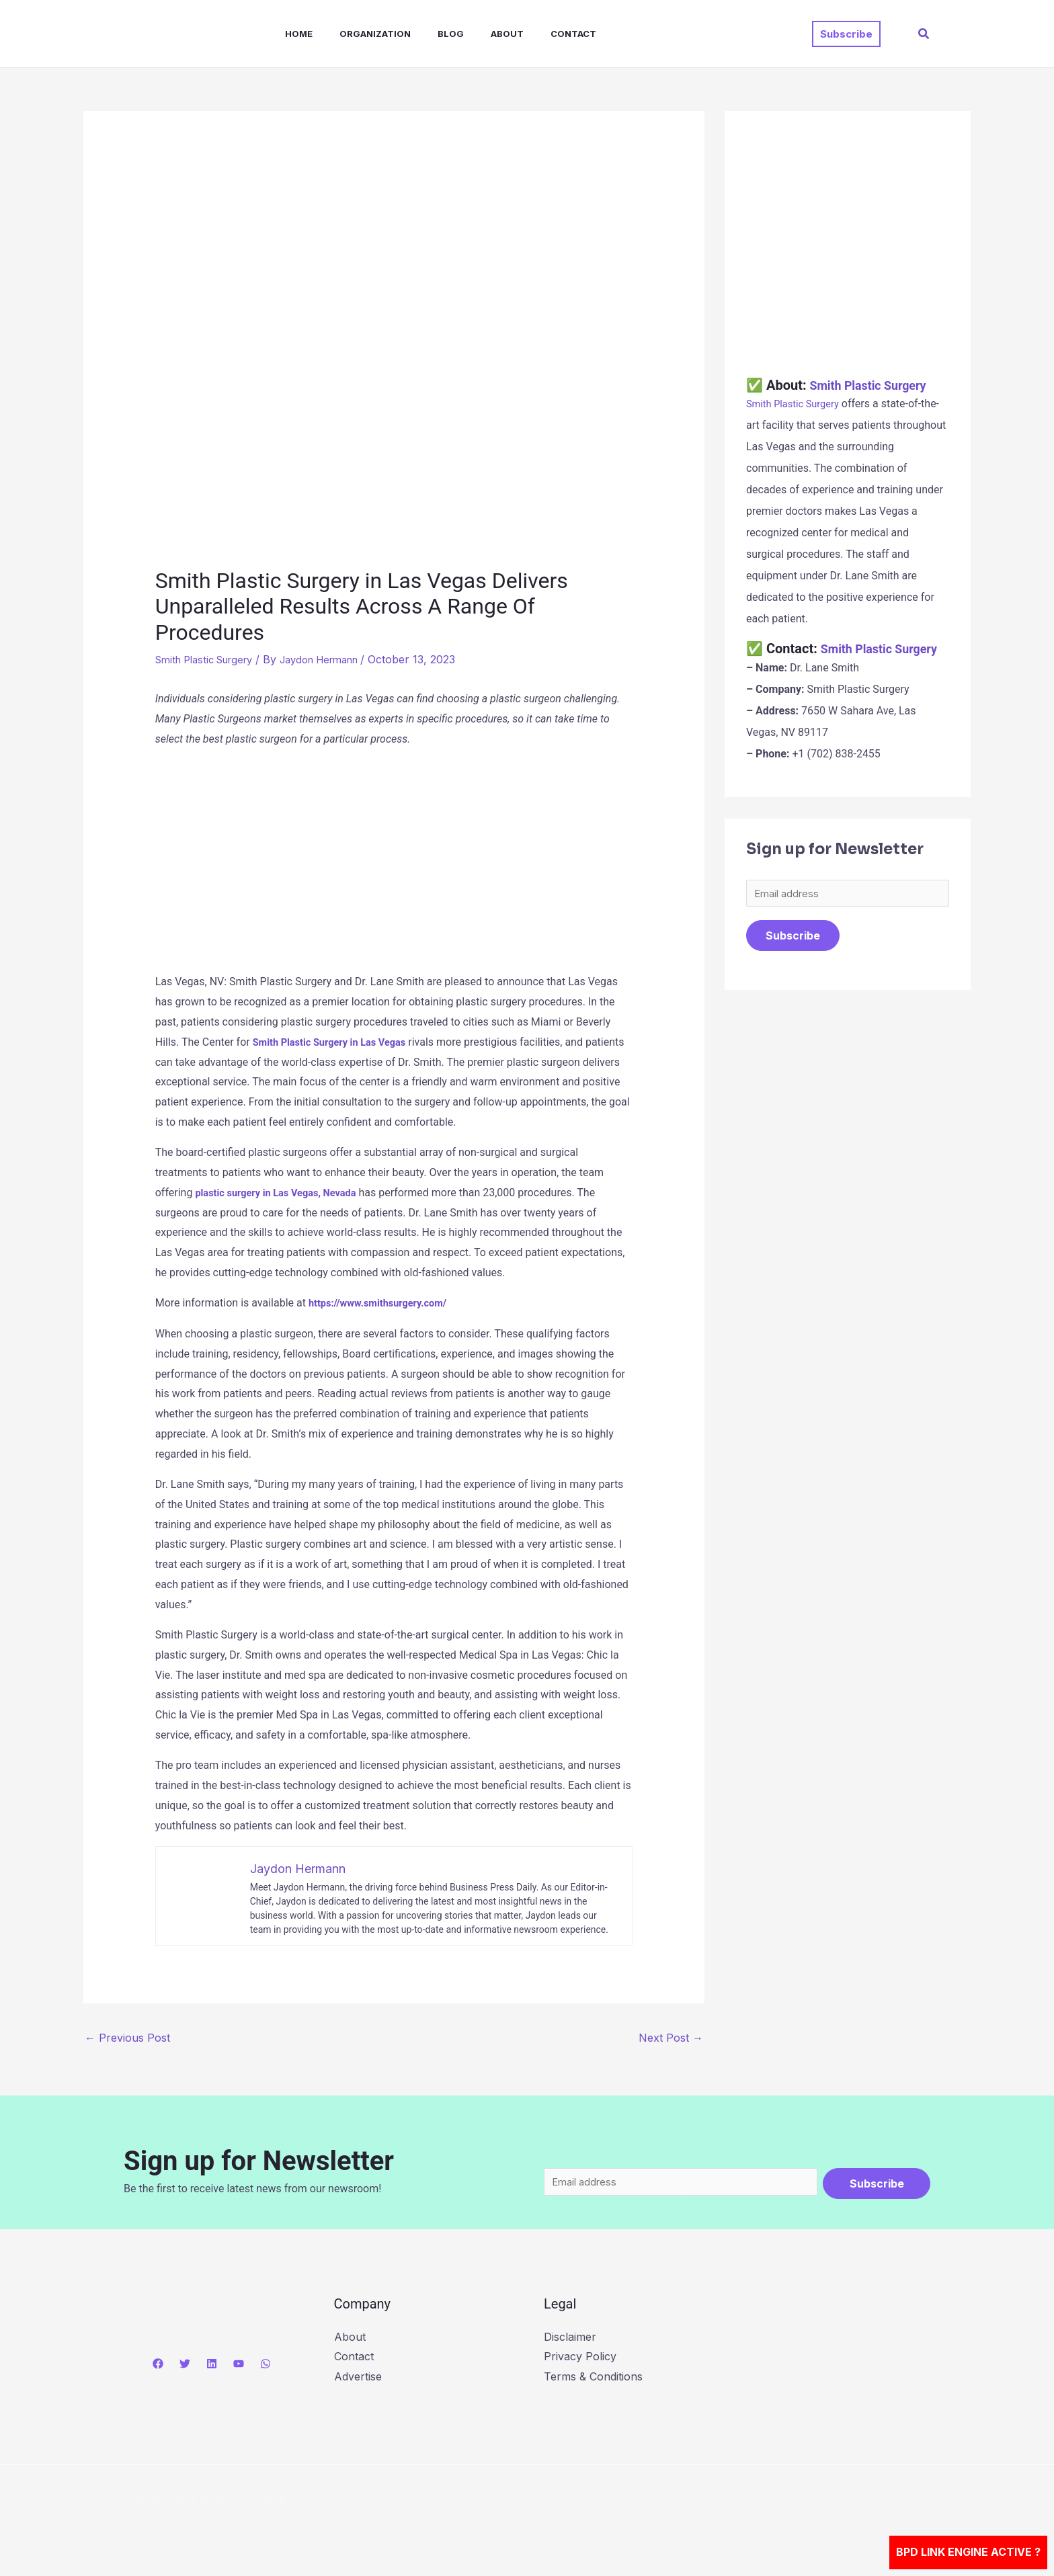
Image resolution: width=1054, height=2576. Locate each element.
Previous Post (127, 2037)
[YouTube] (238, 2366)
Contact (538, 33)
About (477, 33)
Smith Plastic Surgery (210, 659)
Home (285, 33)
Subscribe (793, 955)
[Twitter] (184, 2366)
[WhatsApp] (265, 2366)
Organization (356, 33)
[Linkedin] (211, 2366)
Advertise (358, 2379)
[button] (846, 34)
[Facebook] (158, 2366)
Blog (426, 33)
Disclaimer (570, 2339)
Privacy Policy (580, 2359)
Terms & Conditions (593, 2379)
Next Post (671, 2037)
